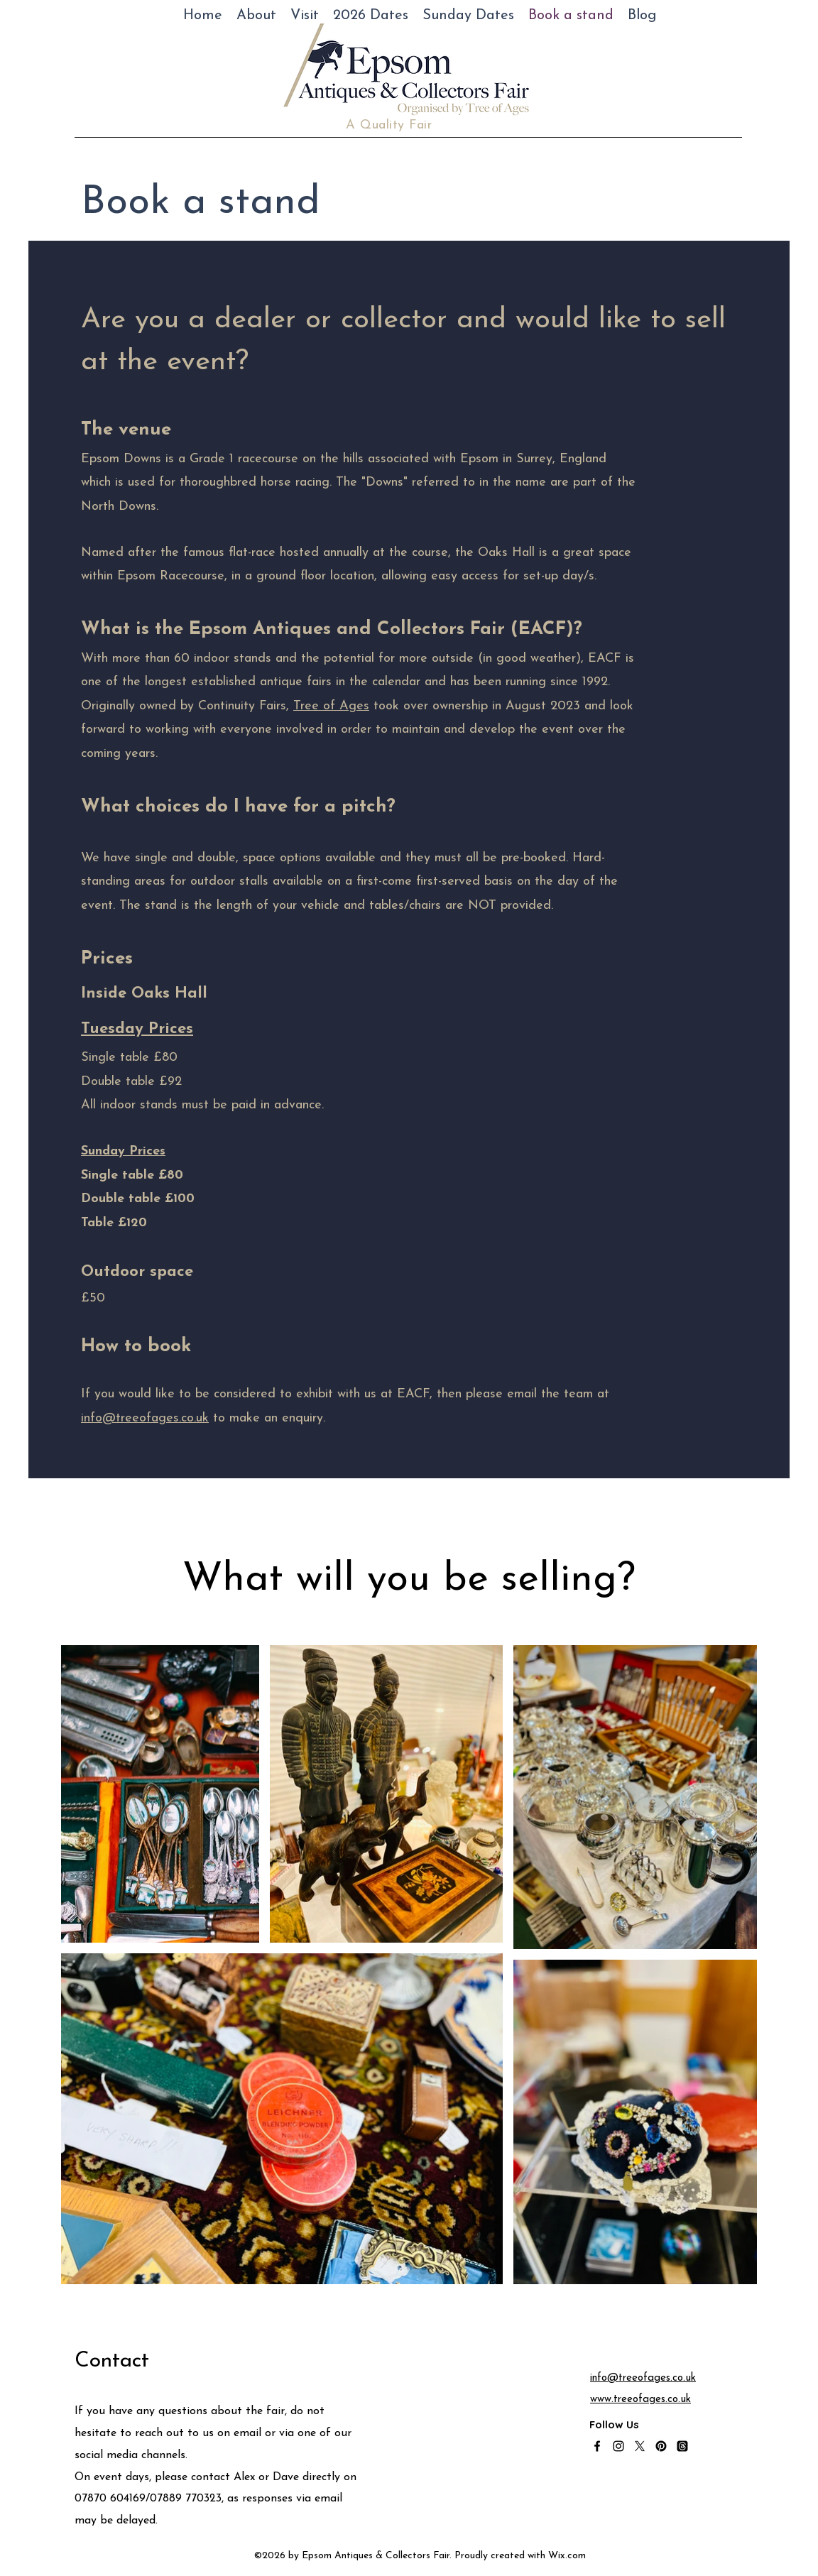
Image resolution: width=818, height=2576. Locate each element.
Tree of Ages (331, 706)
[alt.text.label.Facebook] (597, 2446)
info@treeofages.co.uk (145, 1418)
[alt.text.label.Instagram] (618, 2446)
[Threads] (682, 2446)
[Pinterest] (661, 2446)
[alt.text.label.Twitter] (640, 2446)
